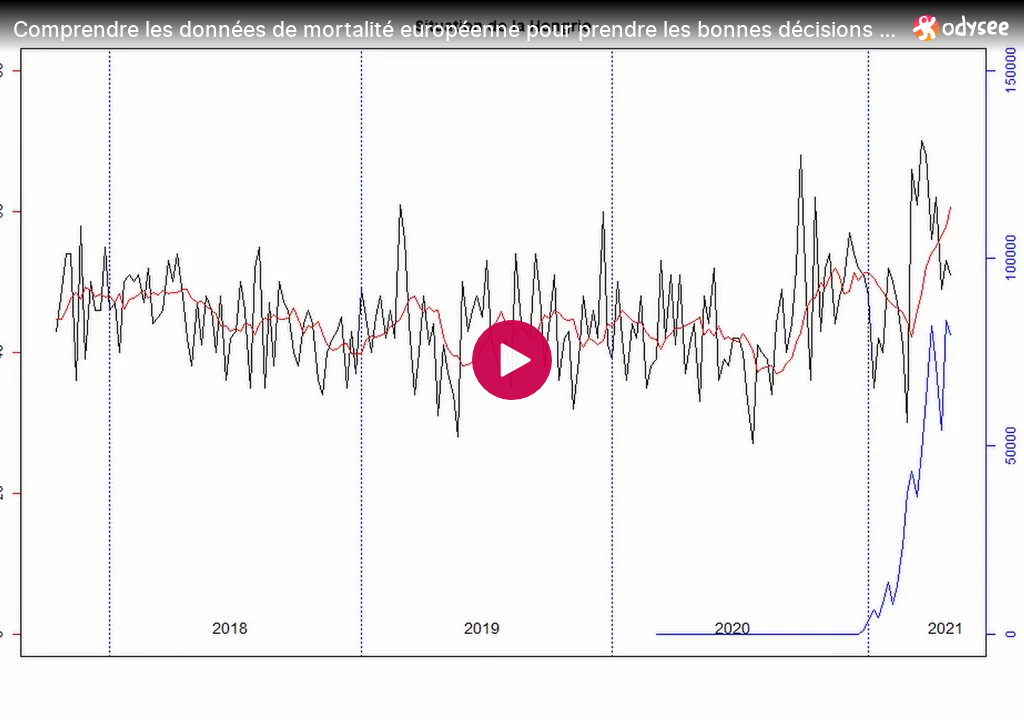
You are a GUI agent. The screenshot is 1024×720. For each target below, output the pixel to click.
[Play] (512, 360)
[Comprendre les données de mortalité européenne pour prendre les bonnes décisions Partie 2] (455, 29)
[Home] (961, 27)
